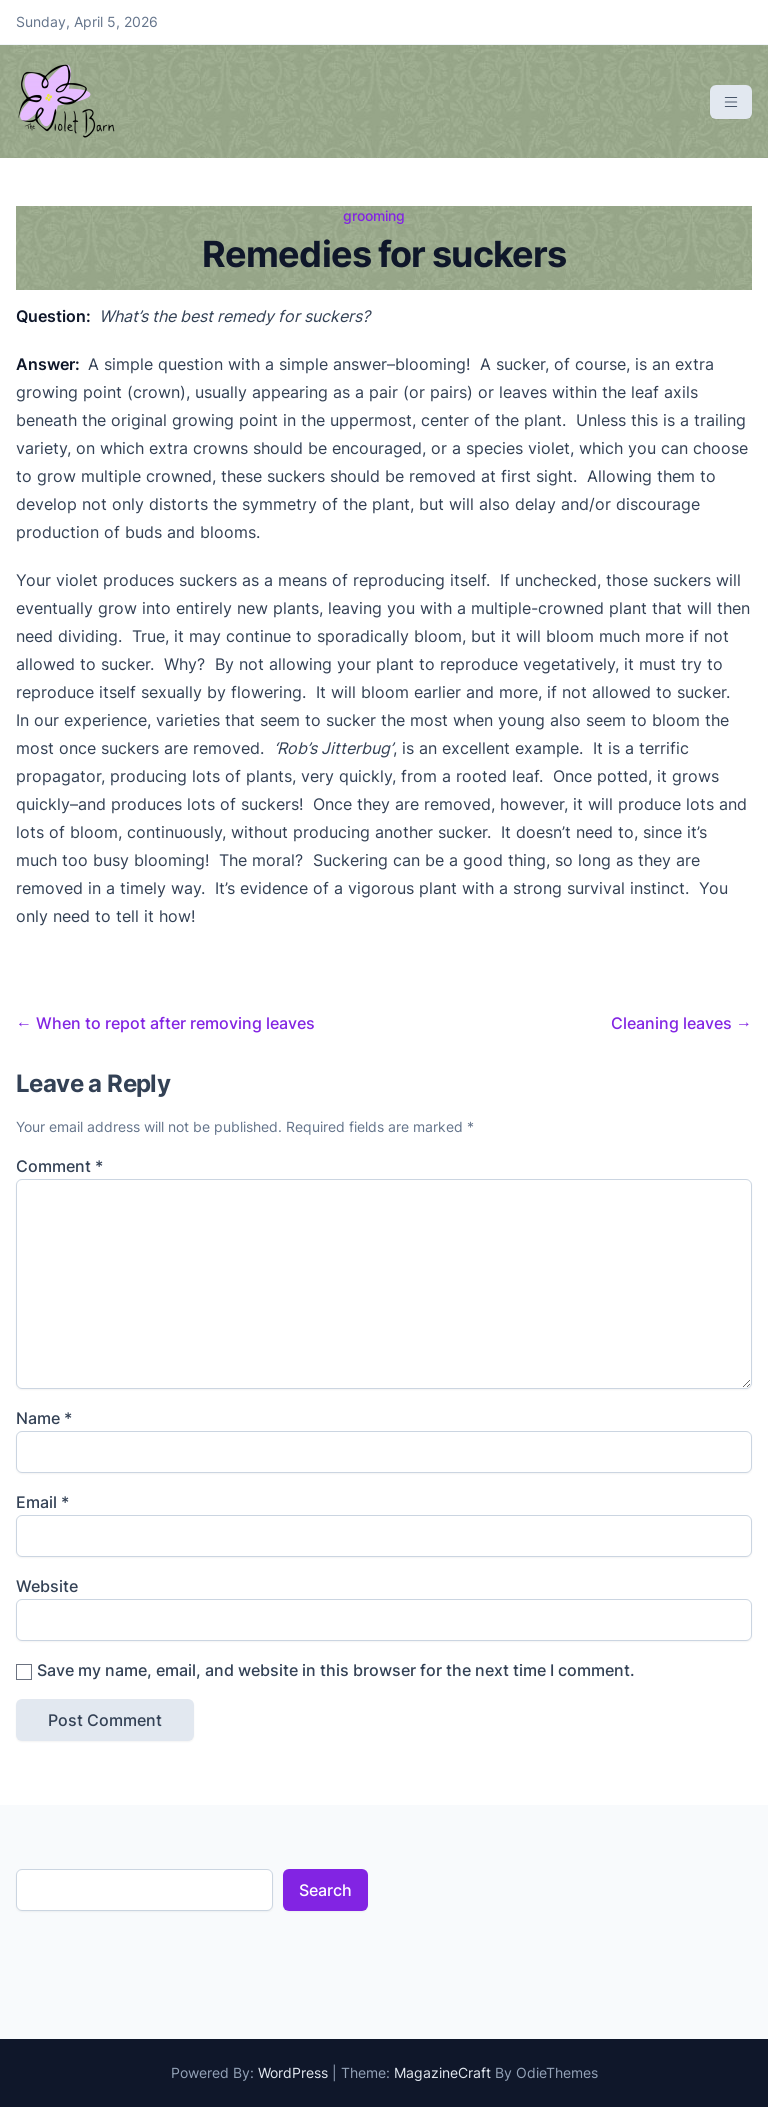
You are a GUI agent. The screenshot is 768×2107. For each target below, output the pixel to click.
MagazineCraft (442, 2072)
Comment (59, 1166)
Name (44, 1418)
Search (325, 1890)
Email (42, 1502)
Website (47, 1586)
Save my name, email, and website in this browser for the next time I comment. (336, 1670)
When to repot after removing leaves (165, 1023)
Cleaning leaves (681, 1023)
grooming (374, 215)
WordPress (293, 2072)
